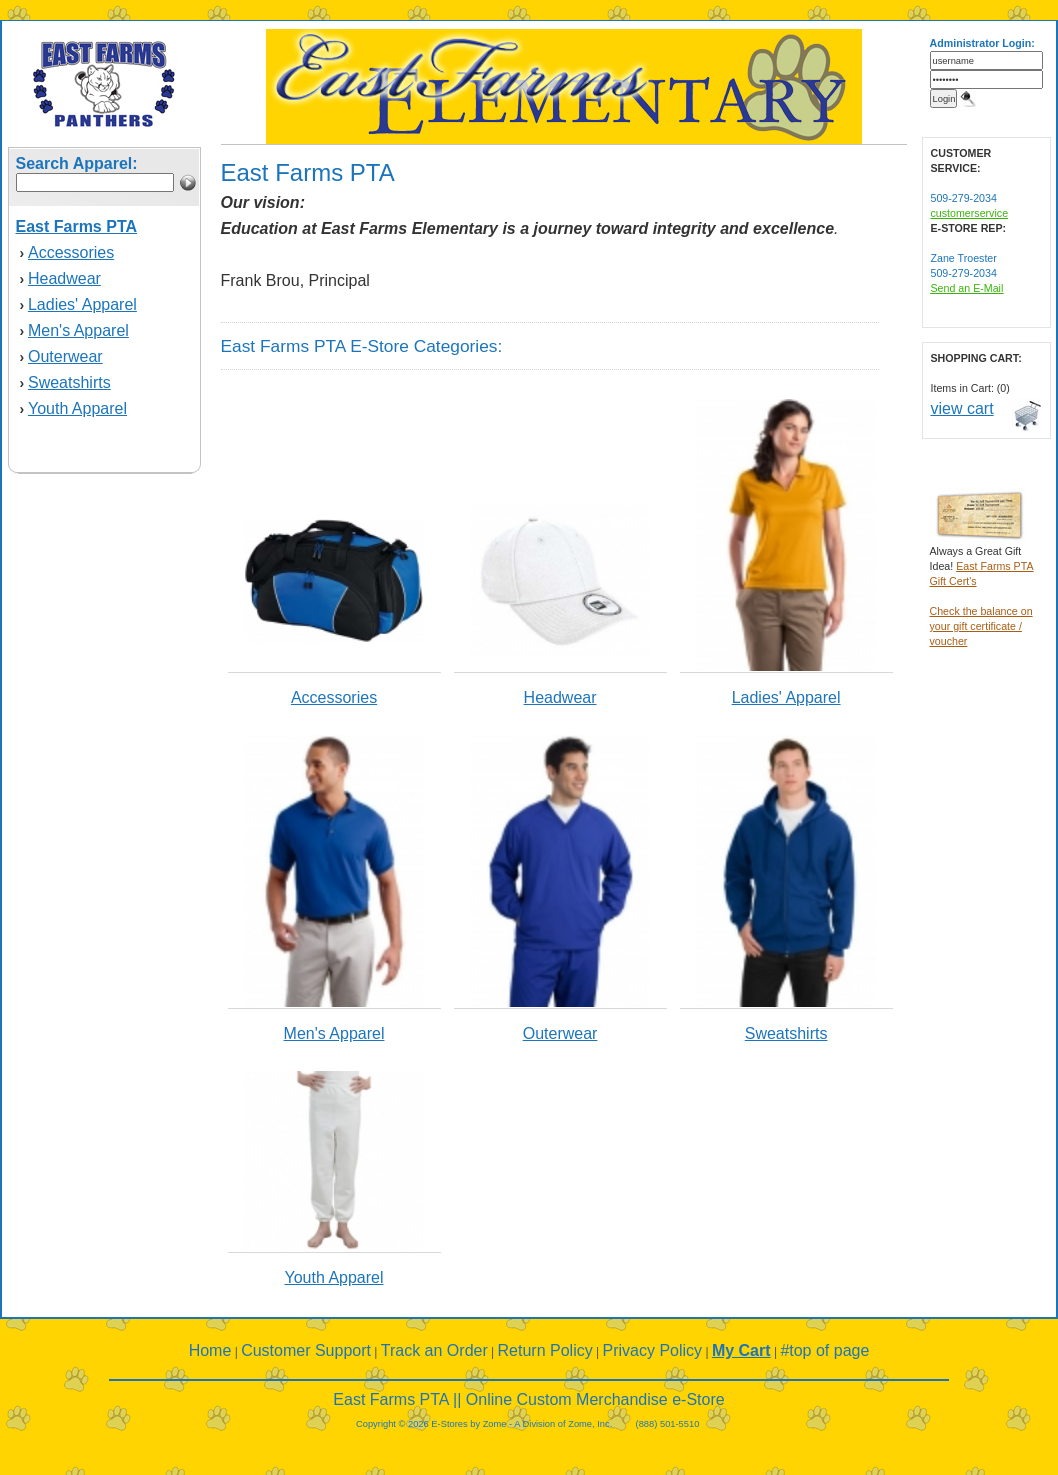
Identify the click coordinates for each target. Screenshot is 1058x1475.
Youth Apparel (77, 408)
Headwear (64, 278)
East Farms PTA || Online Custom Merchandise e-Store (528, 1399)
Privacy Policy (653, 1350)
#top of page (824, 1350)
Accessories (71, 252)
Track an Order (434, 1350)
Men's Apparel (78, 330)
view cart (962, 408)
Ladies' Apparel (82, 304)
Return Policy (545, 1350)
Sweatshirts (69, 382)
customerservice (970, 213)
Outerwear (65, 356)
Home (210, 1350)
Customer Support (306, 1350)
